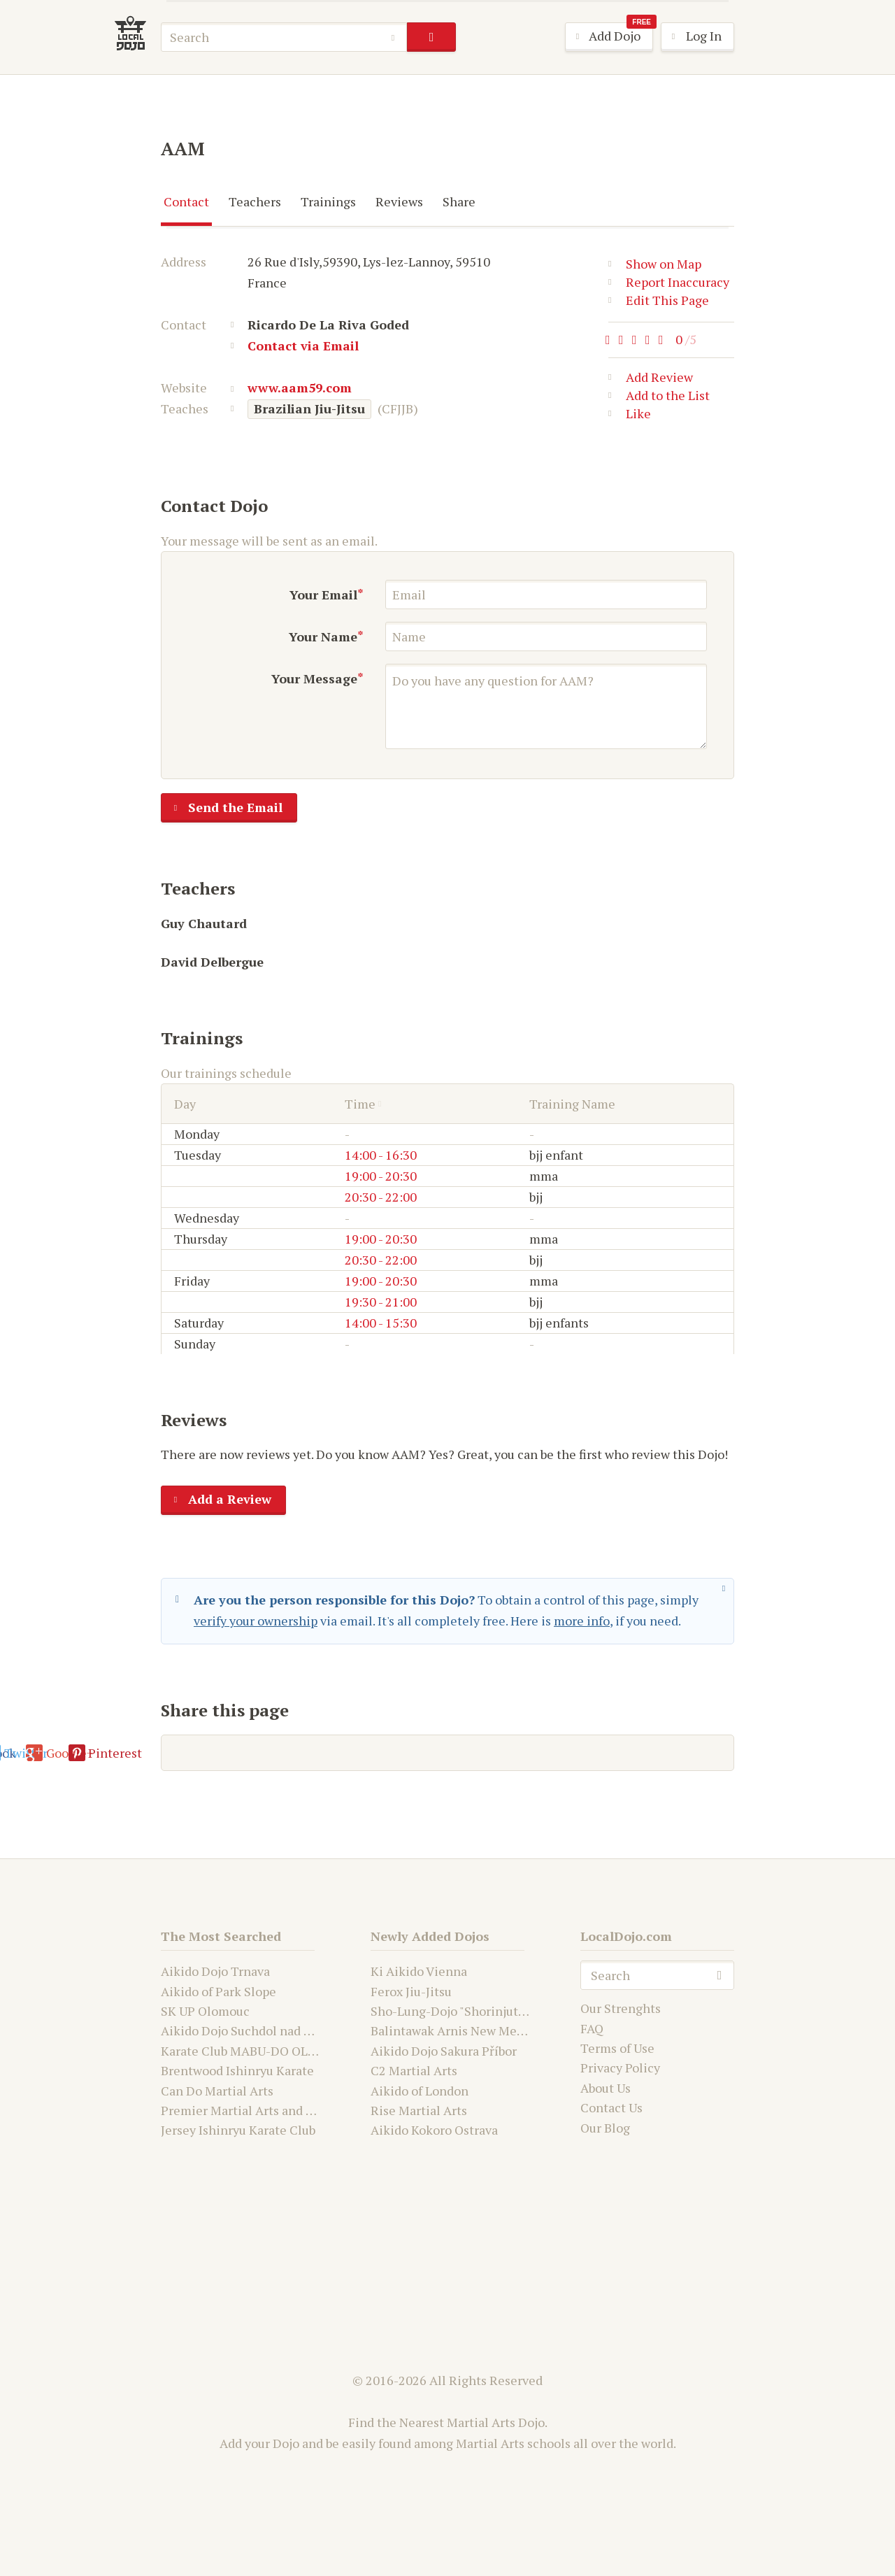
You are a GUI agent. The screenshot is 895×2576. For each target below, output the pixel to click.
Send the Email (222, 809)
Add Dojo (609, 36)
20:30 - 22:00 (381, 1196)
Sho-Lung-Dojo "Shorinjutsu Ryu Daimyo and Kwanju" (522, 2010)
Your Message (314, 678)
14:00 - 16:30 (381, 1154)
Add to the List (659, 398)
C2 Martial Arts (414, 2070)
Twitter (382, 1752)
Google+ (470, 1752)
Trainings (328, 201)
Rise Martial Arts (419, 2110)
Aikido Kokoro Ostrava (434, 2129)
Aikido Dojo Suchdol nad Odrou (249, 2030)
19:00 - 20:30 (381, 1175)
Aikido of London (419, 2090)
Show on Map (654, 263)
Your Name (323, 636)
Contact (186, 201)
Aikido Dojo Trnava (215, 1971)
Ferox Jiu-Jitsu (411, 1991)
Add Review (650, 380)
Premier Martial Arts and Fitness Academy (281, 2110)
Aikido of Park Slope (218, 1991)
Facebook (289, 1752)
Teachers (255, 201)
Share (459, 201)
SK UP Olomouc (205, 2010)
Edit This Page (658, 300)
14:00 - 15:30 (381, 1322)
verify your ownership (255, 1620)
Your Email (323, 594)
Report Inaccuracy (668, 282)
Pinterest (564, 1752)
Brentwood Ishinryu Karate (237, 2070)
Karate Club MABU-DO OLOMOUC (257, 2050)
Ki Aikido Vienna (419, 1971)
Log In (691, 37)
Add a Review (216, 1500)
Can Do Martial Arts (217, 2090)
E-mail (200, 1752)
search (431, 37)
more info (582, 1620)
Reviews (399, 201)
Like (629, 416)
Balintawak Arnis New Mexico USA (469, 2030)
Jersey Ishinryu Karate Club (238, 2129)
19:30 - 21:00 (381, 1301)
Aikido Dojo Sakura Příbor (444, 2050)
